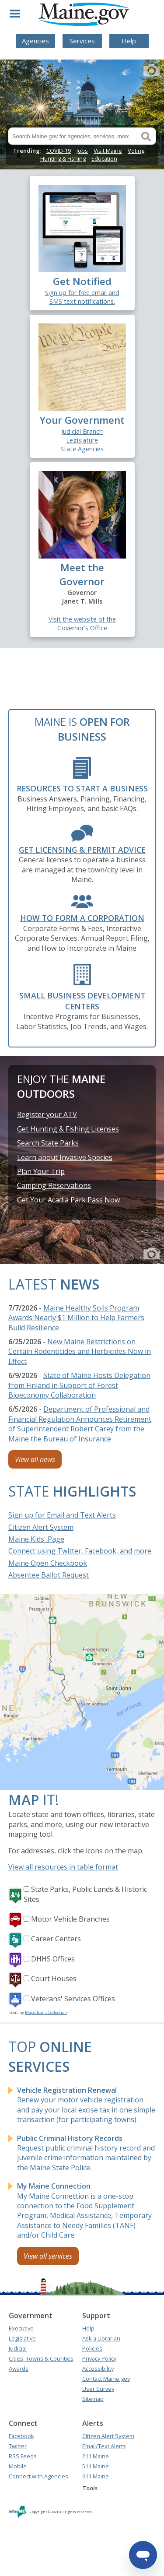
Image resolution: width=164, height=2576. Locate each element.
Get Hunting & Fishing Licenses (68, 1129)
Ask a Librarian (101, 2338)
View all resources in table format (63, 1867)
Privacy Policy (99, 2358)
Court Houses (54, 1978)
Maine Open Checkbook (47, 1563)
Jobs (82, 151)
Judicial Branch (82, 431)
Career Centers (56, 1938)
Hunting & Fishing (63, 158)
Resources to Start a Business (82, 788)
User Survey (98, 2389)
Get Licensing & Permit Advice (82, 849)
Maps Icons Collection (46, 2012)
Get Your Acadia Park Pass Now (68, 1200)
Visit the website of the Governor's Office (82, 623)
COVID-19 (58, 151)
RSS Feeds (23, 2456)
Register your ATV (47, 1114)
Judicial (18, 2348)
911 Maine (95, 2476)
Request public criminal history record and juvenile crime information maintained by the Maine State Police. (86, 2152)
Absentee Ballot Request (48, 1575)
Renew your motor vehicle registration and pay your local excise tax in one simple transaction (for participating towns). (86, 2104)
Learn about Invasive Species (64, 1157)
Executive (21, 2328)
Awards (18, 2368)
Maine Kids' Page (36, 1539)
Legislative (22, 2338)
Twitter (18, 2446)
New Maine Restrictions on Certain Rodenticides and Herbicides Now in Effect (79, 1351)
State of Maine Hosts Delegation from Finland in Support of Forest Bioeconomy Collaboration (79, 1385)
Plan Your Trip (41, 1171)
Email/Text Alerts (104, 2446)
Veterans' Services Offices (73, 1998)
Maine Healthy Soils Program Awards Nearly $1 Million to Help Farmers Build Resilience (76, 1317)
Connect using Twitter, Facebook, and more (79, 1551)
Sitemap (93, 2399)
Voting (136, 151)
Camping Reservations (54, 1185)
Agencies (35, 40)
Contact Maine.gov (106, 2379)
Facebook (21, 2436)
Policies (92, 2348)
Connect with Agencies (38, 2476)
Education (104, 158)
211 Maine (95, 2456)
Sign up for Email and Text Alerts (62, 1515)
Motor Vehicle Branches (70, 1919)
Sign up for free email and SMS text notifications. (82, 297)
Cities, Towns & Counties (41, 2358)
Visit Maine (108, 151)
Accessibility (98, 2368)
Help (129, 40)
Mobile (18, 2466)
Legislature (82, 440)
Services (82, 40)
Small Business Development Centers (82, 1001)
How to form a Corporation (82, 918)
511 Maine (95, 2466)
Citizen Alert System (40, 1527)
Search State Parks (48, 1143)
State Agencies (82, 449)
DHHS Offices (53, 1959)
